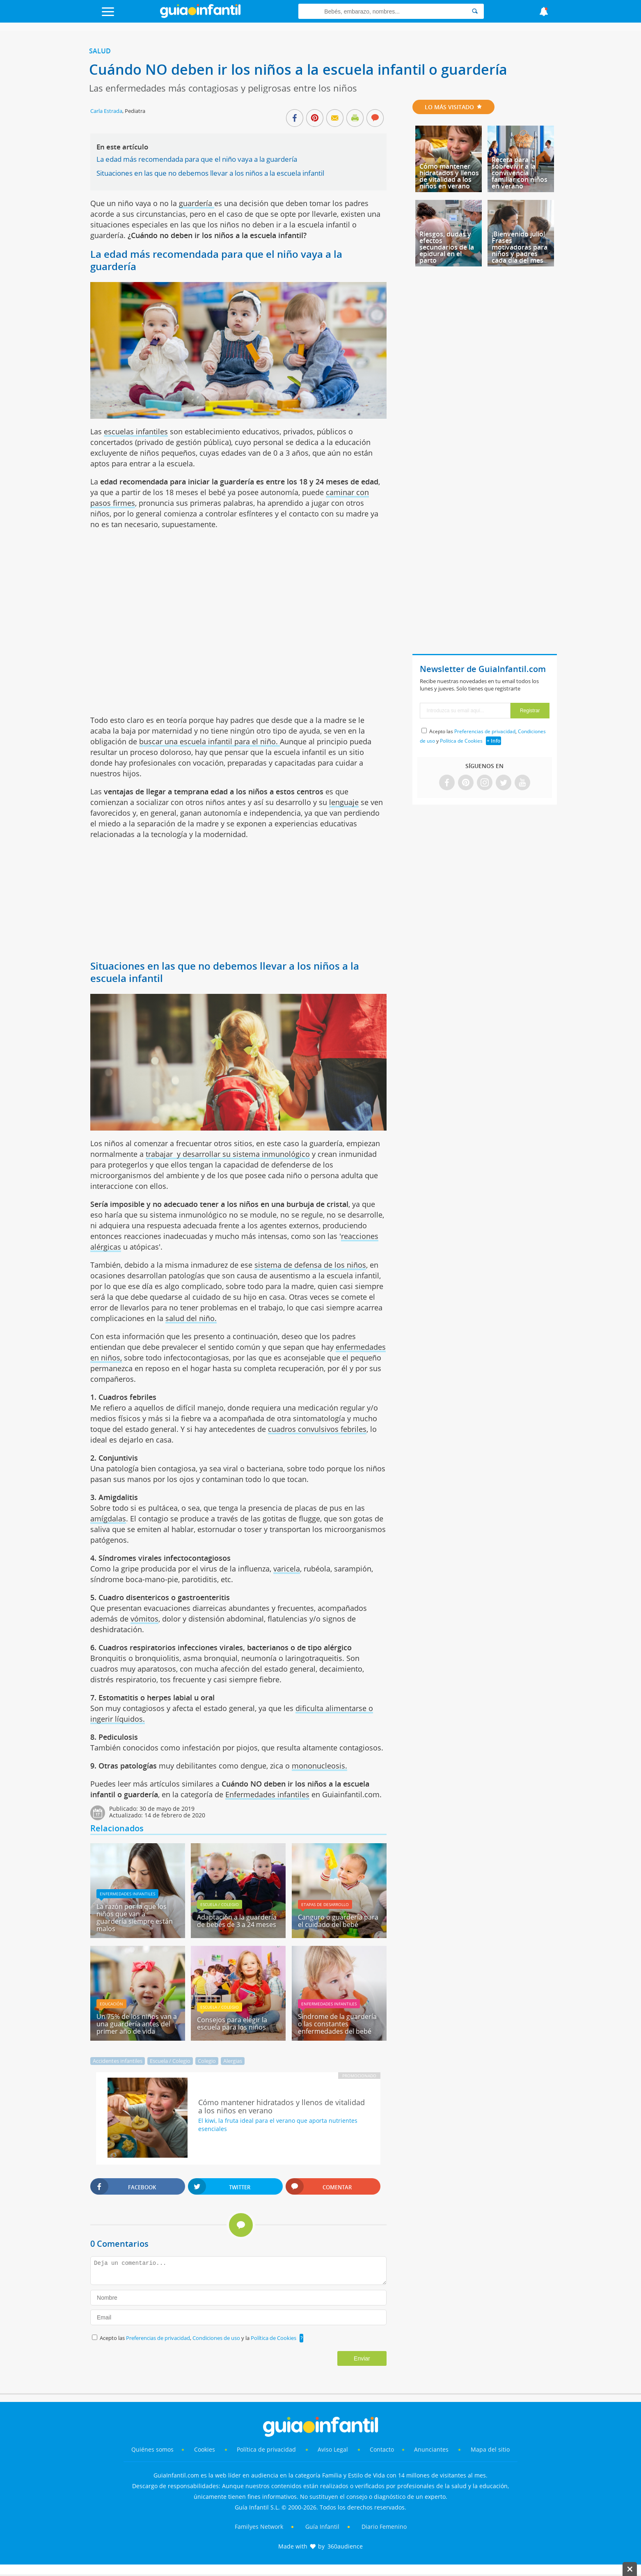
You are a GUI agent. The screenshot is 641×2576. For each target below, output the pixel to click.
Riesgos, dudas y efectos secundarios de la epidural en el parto (446, 247)
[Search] (475, 11)
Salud (100, 50)
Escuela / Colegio (219, 1904)
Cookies (205, 2449)
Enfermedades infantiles (267, 1794)
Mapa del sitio (490, 2449)
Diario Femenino (384, 2526)
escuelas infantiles (136, 431)
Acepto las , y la (199, 2338)
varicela (286, 1569)
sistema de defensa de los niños (310, 1265)
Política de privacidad (267, 2449)
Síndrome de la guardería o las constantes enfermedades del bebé (337, 2024)
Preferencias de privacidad (158, 2338)
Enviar (362, 2358)
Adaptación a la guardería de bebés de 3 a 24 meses (237, 1921)
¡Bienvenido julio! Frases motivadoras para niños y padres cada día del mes (519, 247)
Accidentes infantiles (117, 2060)
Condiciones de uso (216, 2338)
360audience (345, 2546)
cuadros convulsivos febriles (317, 1429)
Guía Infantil (322, 2526)
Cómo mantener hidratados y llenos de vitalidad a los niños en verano (449, 176)
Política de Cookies (273, 2338)
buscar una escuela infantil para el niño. (209, 741)
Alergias (232, 2060)
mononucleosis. (319, 1766)
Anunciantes (431, 2449)
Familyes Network (259, 2526)
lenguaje (344, 802)
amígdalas (108, 1518)
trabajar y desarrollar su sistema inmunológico (228, 1154)
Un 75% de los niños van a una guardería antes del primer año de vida (136, 2024)
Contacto (382, 2449)
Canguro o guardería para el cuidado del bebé (338, 1921)
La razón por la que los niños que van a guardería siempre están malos (134, 1917)
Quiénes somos (152, 2449)
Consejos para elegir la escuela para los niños (232, 2023)
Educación (111, 2004)
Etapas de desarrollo (325, 1904)
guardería (196, 203)
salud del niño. (191, 1318)
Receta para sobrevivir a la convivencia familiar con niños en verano (519, 172)
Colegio (207, 2060)
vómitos (144, 1619)
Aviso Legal (333, 2449)
